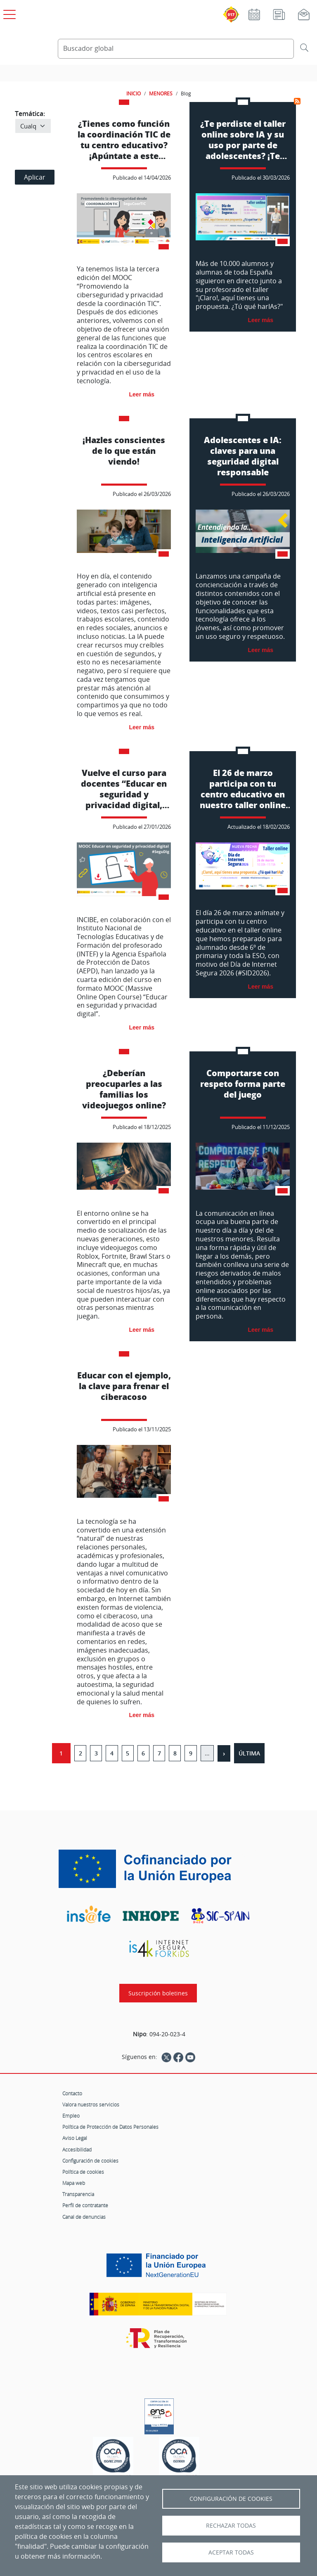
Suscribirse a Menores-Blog (297, 101)
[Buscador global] (176, 49)
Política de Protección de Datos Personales (110, 2126)
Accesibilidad (77, 2149)
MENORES (161, 93)
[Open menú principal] (8, 13)
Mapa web (73, 2183)
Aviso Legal (74, 2138)
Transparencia (78, 2194)
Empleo (71, 2115)
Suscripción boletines (158, 1993)
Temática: (30, 113)
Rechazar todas (231, 2525)
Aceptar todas (231, 2552)
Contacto (72, 2093)
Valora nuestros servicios (90, 2104)
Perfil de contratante (85, 2205)
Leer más (141, 394)
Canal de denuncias (84, 2216)
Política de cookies (83, 2171)
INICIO (133, 93)
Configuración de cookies (90, 2160)
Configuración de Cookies (230, 2498)
